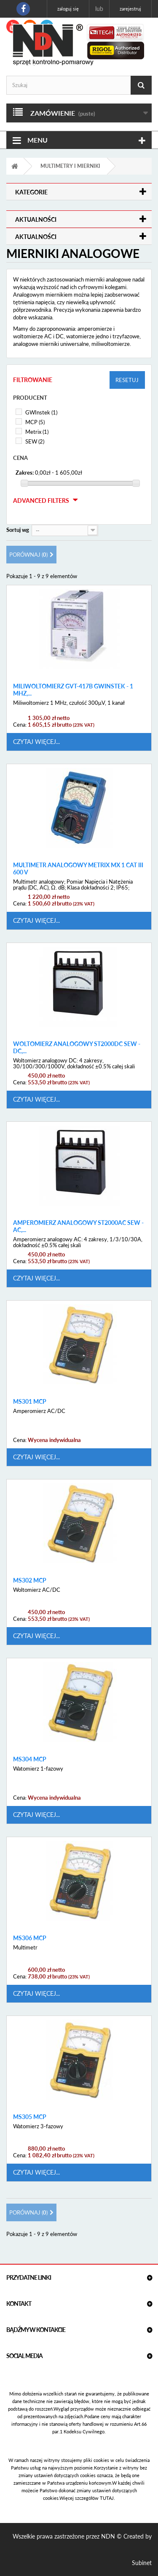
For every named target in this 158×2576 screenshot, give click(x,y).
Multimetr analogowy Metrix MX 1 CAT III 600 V (78, 869)
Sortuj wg (17, 529)
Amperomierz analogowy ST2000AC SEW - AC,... (78, 1226)
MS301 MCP (29, 1401)
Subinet (142, 2562)
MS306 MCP (29, 1938)
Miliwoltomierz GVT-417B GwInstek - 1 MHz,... (73, 690)
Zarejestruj (130, 8)
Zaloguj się (68, 8)
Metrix (36, 431)
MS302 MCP (29, 1580)
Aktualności (35, 219)
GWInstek (41, 412)
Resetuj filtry (127, 383)
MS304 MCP (29, 1759)
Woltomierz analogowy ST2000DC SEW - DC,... (76, 1047)
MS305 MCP (29, 2117)
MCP (35, 422)
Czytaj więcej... (36, 741)
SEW (34, 441)
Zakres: (25, 472)
